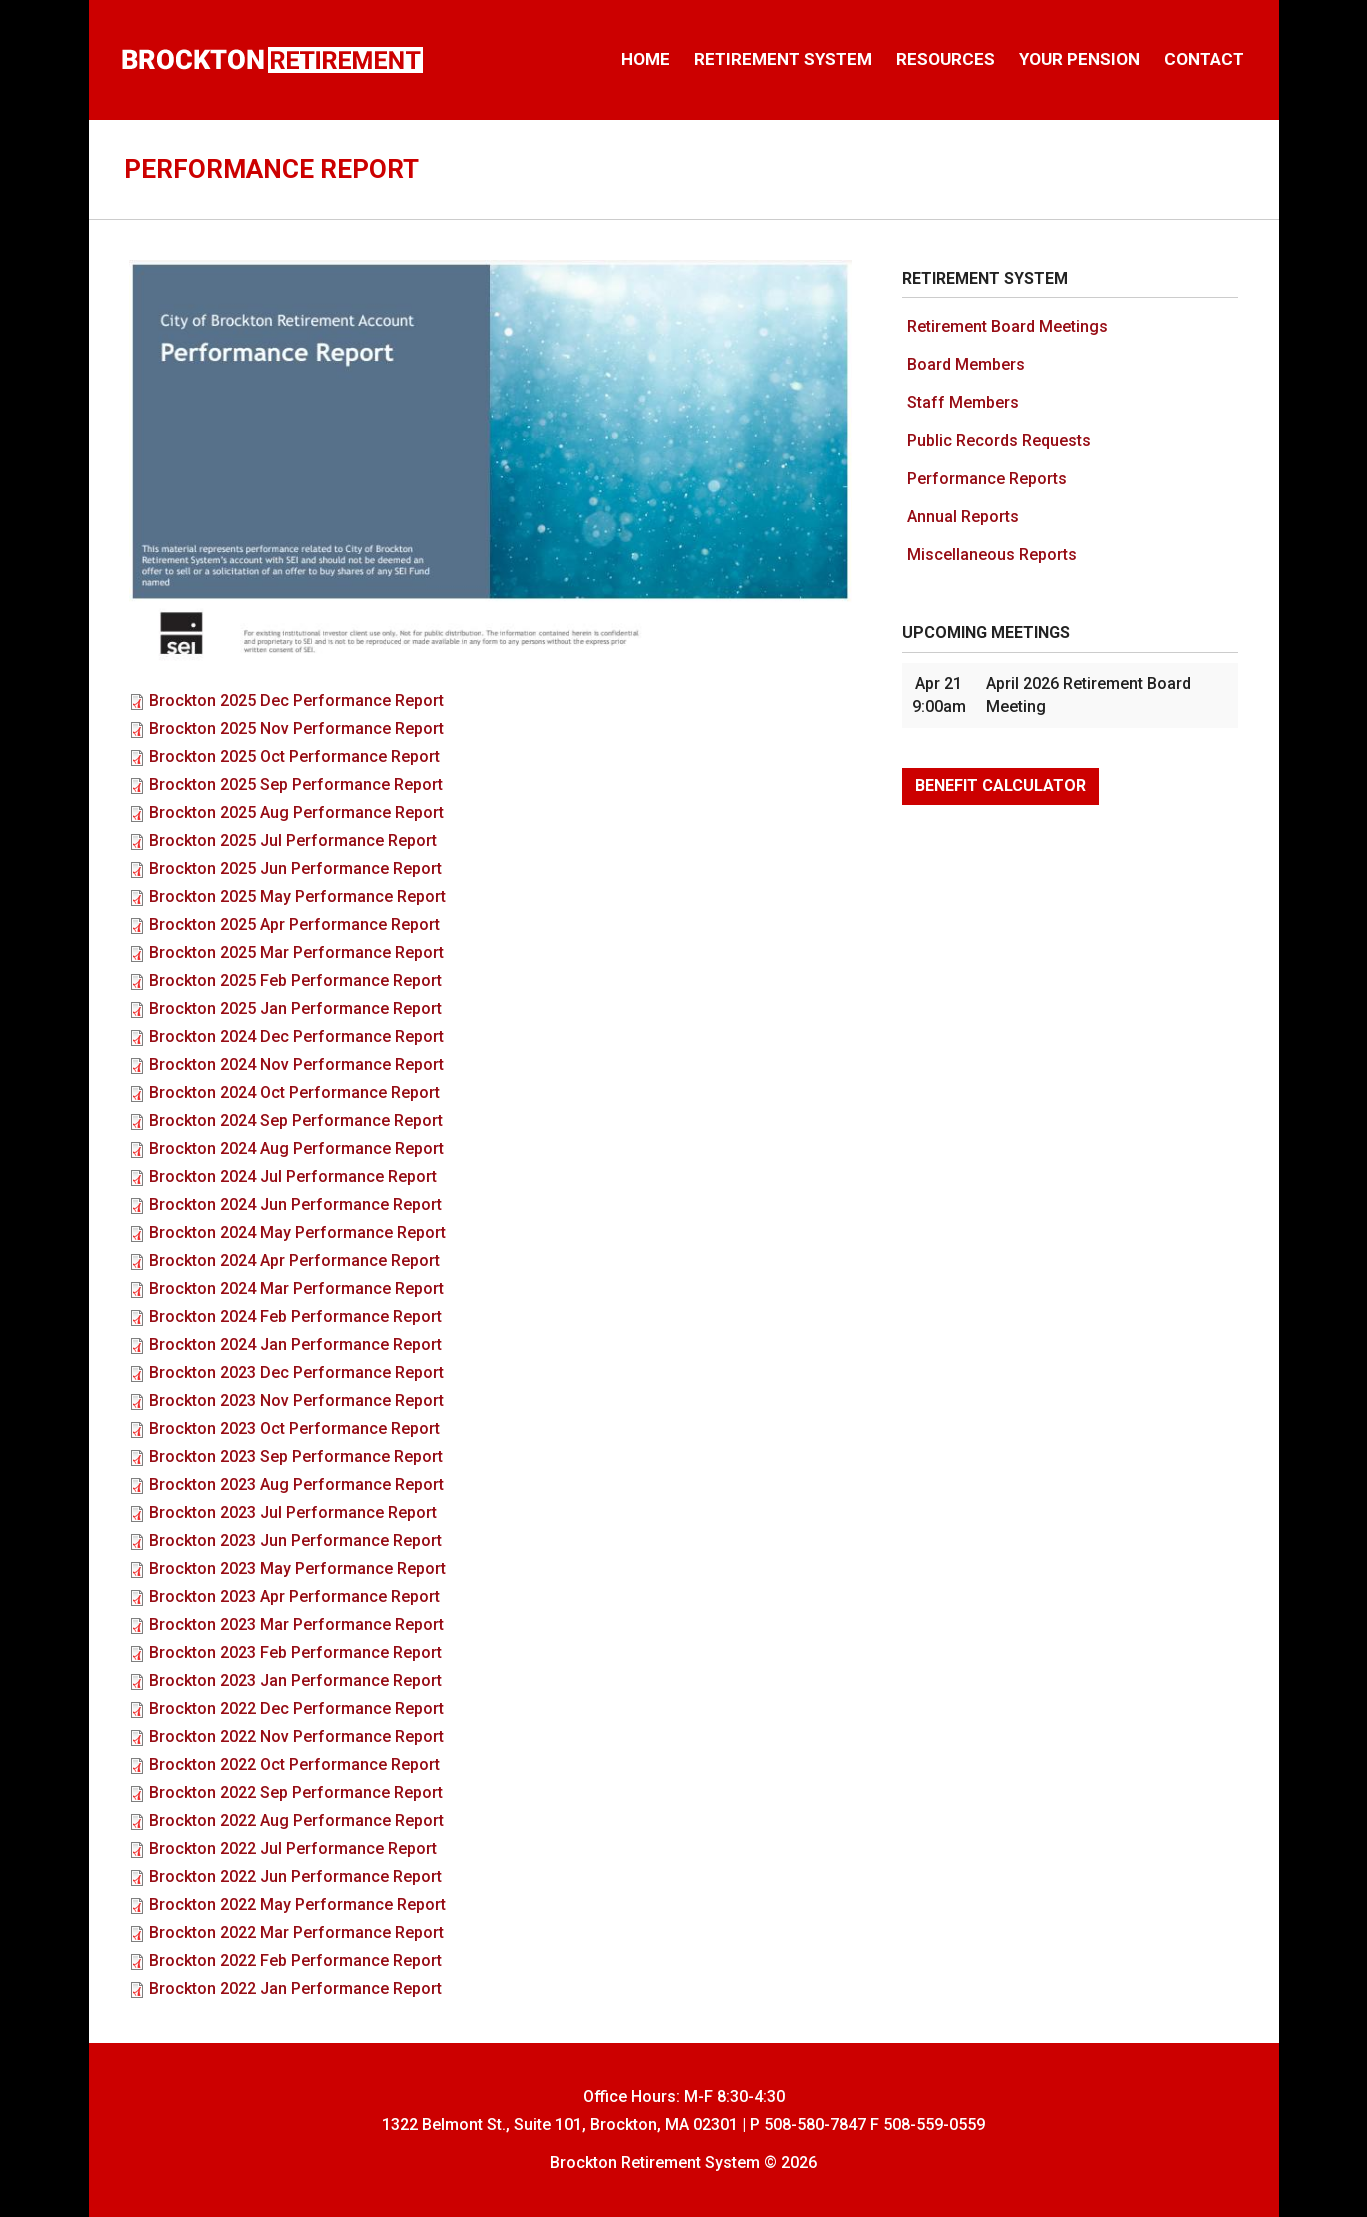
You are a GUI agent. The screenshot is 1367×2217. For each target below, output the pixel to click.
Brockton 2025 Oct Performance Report (294, 756)
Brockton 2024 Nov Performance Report (296, 1064)
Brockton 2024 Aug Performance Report (296, 1148)
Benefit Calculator (1000, 785)
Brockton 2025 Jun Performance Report (295, 868)
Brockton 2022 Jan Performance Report (295, 1988)
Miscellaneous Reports (992, 554)
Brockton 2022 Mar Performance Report (296, 1932)
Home (645, 59)
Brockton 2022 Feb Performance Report (295, 1960)
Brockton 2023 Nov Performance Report (296, 1400)
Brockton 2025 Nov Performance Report (296, 728)
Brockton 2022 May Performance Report (297, 1904)
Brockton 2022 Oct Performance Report (294, 1764)
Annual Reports (963, 516)
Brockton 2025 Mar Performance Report (296, 952)
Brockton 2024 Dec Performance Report (296, 1036)
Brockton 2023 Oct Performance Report (294, 1428)
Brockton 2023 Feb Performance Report (295, 1652)
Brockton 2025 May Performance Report (297, 896)
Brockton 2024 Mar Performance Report (296, 1288)
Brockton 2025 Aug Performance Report (296, 812)
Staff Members (963, 402)
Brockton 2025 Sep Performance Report (296, 784)
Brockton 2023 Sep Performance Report (296, 1456)
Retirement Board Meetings (1007, 326)
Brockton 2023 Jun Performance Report (295, 1540)
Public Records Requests (999, 440)
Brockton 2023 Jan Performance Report (295, 1680)
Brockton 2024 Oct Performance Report (294, 1092)
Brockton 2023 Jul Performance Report (293, 1512)
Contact (1204, 59)
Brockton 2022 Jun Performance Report (295, 1876)
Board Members (966, 364)
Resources (945, 59)
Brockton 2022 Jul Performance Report (293, 1848)
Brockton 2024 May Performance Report (297, 1232)
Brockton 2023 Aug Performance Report (296, 1484)
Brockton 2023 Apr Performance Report (294, 1596)
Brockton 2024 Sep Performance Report (296, 1120)
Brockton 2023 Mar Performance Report (296, 1624)
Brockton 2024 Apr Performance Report (294, 1260)
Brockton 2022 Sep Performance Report (296, 1792)
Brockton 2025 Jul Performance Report (293, 840)
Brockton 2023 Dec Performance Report (296, 1372)
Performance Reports (987, 478)
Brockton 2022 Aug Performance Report (296, 1820)
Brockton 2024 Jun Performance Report (295, 1204)
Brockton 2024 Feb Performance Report (295, 1316)
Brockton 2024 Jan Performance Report (295, 1344)
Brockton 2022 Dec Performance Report (296, 1708)
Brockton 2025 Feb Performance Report (295, 980)
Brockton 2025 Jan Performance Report (295, 1008)
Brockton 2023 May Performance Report (297, 1568)
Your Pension (1079, 59)
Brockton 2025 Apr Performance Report (294, 924)
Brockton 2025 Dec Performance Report (296, 700)
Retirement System (783, 59)
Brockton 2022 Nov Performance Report (296, 1736)
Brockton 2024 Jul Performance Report (293, 1176)
